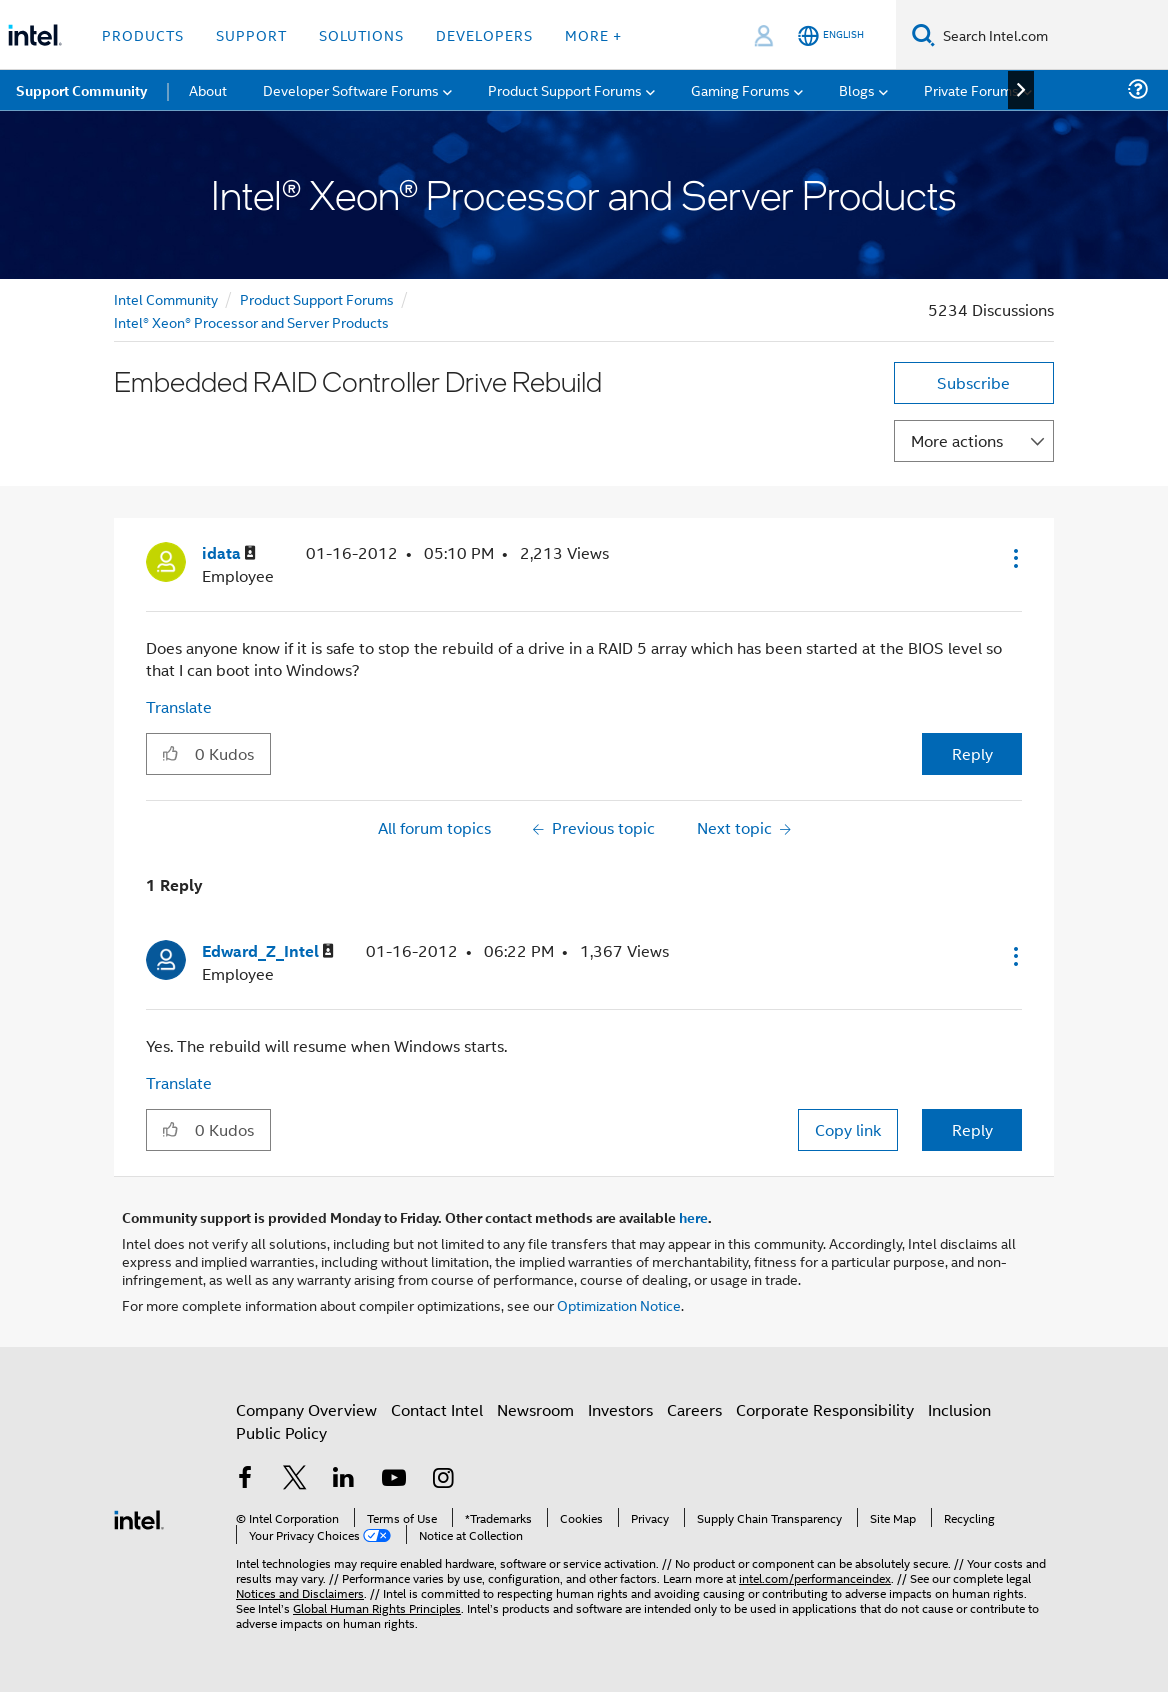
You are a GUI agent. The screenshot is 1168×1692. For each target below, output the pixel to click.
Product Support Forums (317, 298)
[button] (1014, 558)
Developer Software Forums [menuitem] (351, 89)
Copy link (848, 1129)
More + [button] (593, 34)
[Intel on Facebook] (245, 1479)
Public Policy (281, 1432)
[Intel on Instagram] (443, 1479)
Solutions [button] (361, 34)
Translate (179, 706)
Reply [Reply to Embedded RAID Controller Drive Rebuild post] (972, 753)
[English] (831, 35)
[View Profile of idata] (229, 553)
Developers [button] (484, 34)
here (693, 1217)
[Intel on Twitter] (295, 1479)
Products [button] (143, 34)
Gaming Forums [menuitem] (740, 89)
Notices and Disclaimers (300, 1592)
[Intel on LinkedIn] (344, 1479)
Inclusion (959, 1409)
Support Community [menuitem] (81, 90)
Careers (694, 1409)
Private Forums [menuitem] (971, 89)
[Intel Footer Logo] (139, 1517)
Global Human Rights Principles (377, 1607)
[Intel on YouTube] (394, 1479)
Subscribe (973, 382)
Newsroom (535, 1409)
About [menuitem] (208, 89)
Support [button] (251, 34)
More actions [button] (957, 440)
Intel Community (166, 298)
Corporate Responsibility (825, 1409)
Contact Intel (437, 1409)
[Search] (923, 34)
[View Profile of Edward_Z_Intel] (268, 951)
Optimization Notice (619, 1304)
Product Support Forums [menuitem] (565, 89)
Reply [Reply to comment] (972, 1129)
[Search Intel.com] (1051, 35)
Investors (620, 1409)
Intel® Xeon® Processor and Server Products (251, 321)
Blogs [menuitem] (857, 89)
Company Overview (306, 1409)
